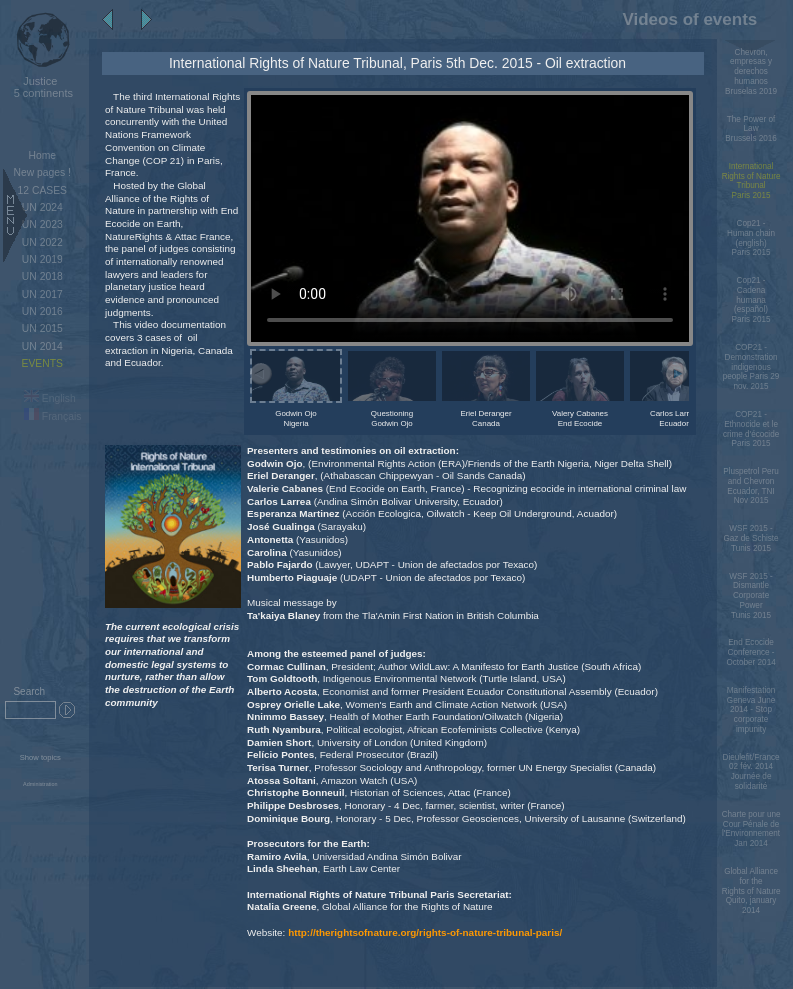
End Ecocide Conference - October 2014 (750, 652)
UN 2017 (42, 294)
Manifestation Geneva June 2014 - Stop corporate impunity (751, 710)
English (50, 398)
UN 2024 (42, 207)
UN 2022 (42, 242)
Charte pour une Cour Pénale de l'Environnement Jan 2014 (751, 829)
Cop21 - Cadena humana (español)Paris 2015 (751, 300)
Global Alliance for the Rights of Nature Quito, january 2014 (751, 891)
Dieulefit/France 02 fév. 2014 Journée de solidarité (751, 772)
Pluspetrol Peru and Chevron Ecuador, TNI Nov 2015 (751, 486)
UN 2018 (42, 276)
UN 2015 (42, 328)
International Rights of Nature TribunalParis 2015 (751, 181)
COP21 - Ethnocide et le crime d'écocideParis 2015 (751, 429)
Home (42, 155)
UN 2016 (42, 311)
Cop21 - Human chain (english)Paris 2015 (751, 238)
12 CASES (42, 190)
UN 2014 (42, 346)
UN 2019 (42, 259)
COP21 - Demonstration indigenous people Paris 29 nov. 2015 (751, 367)
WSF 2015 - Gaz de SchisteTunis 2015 (750, 538)
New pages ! (42, 172)
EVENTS (42, 363)
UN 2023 (42, 224)
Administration (40, 784)
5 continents (40, 87)
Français (52, 416)
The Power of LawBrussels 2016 (751, 129)
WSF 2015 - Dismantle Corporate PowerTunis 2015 (750, 596)
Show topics (40, 757)
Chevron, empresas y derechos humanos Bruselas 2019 (751, 72)
